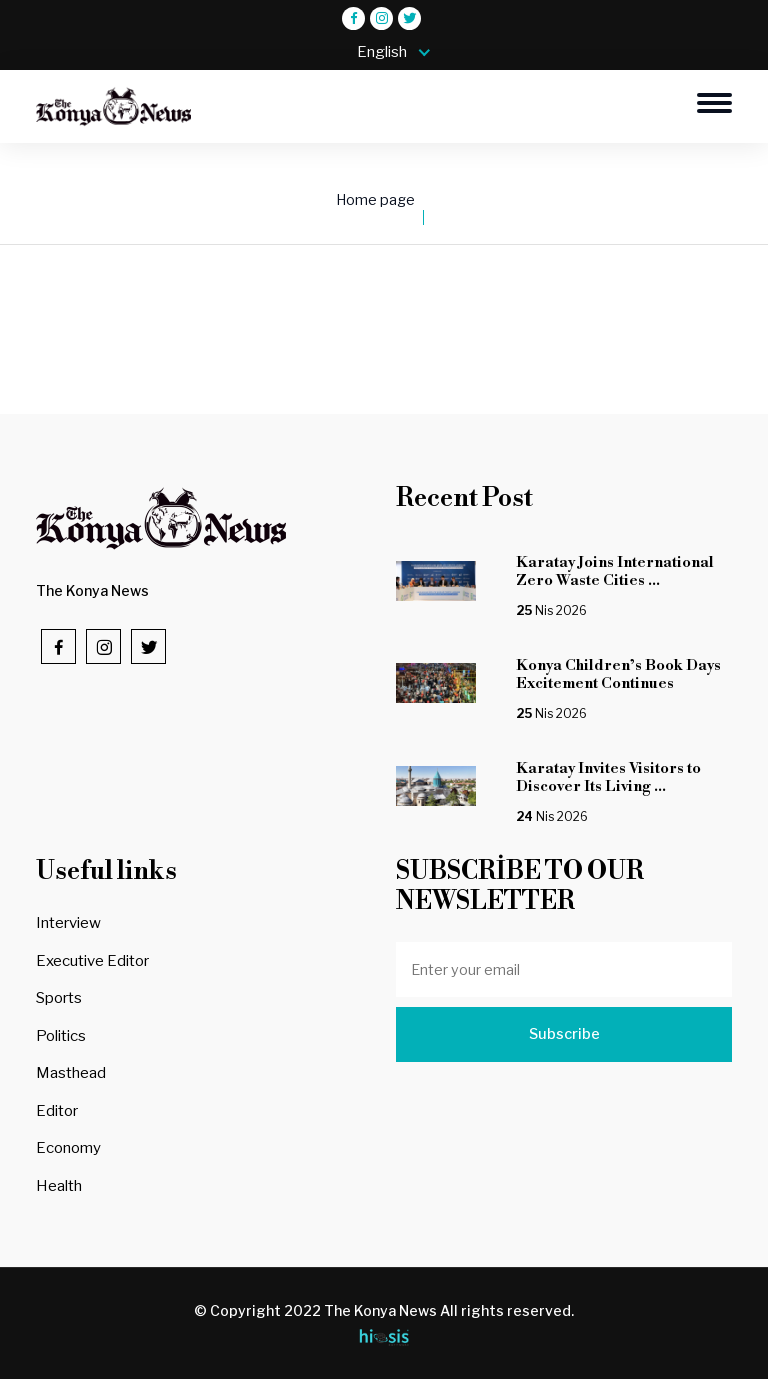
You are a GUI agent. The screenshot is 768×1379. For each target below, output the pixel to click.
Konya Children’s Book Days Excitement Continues (618, 674)
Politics (61, 1036)
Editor (57, 1111)
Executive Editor (92, 961)
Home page (375, 200)
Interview (68, 923)
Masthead (71, 1073)
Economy (68, 1148)
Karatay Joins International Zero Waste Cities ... (615, 571)
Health (59, 1186)
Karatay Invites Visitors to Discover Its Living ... (608, 777)
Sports (59, 998)
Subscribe (564, 1034)
